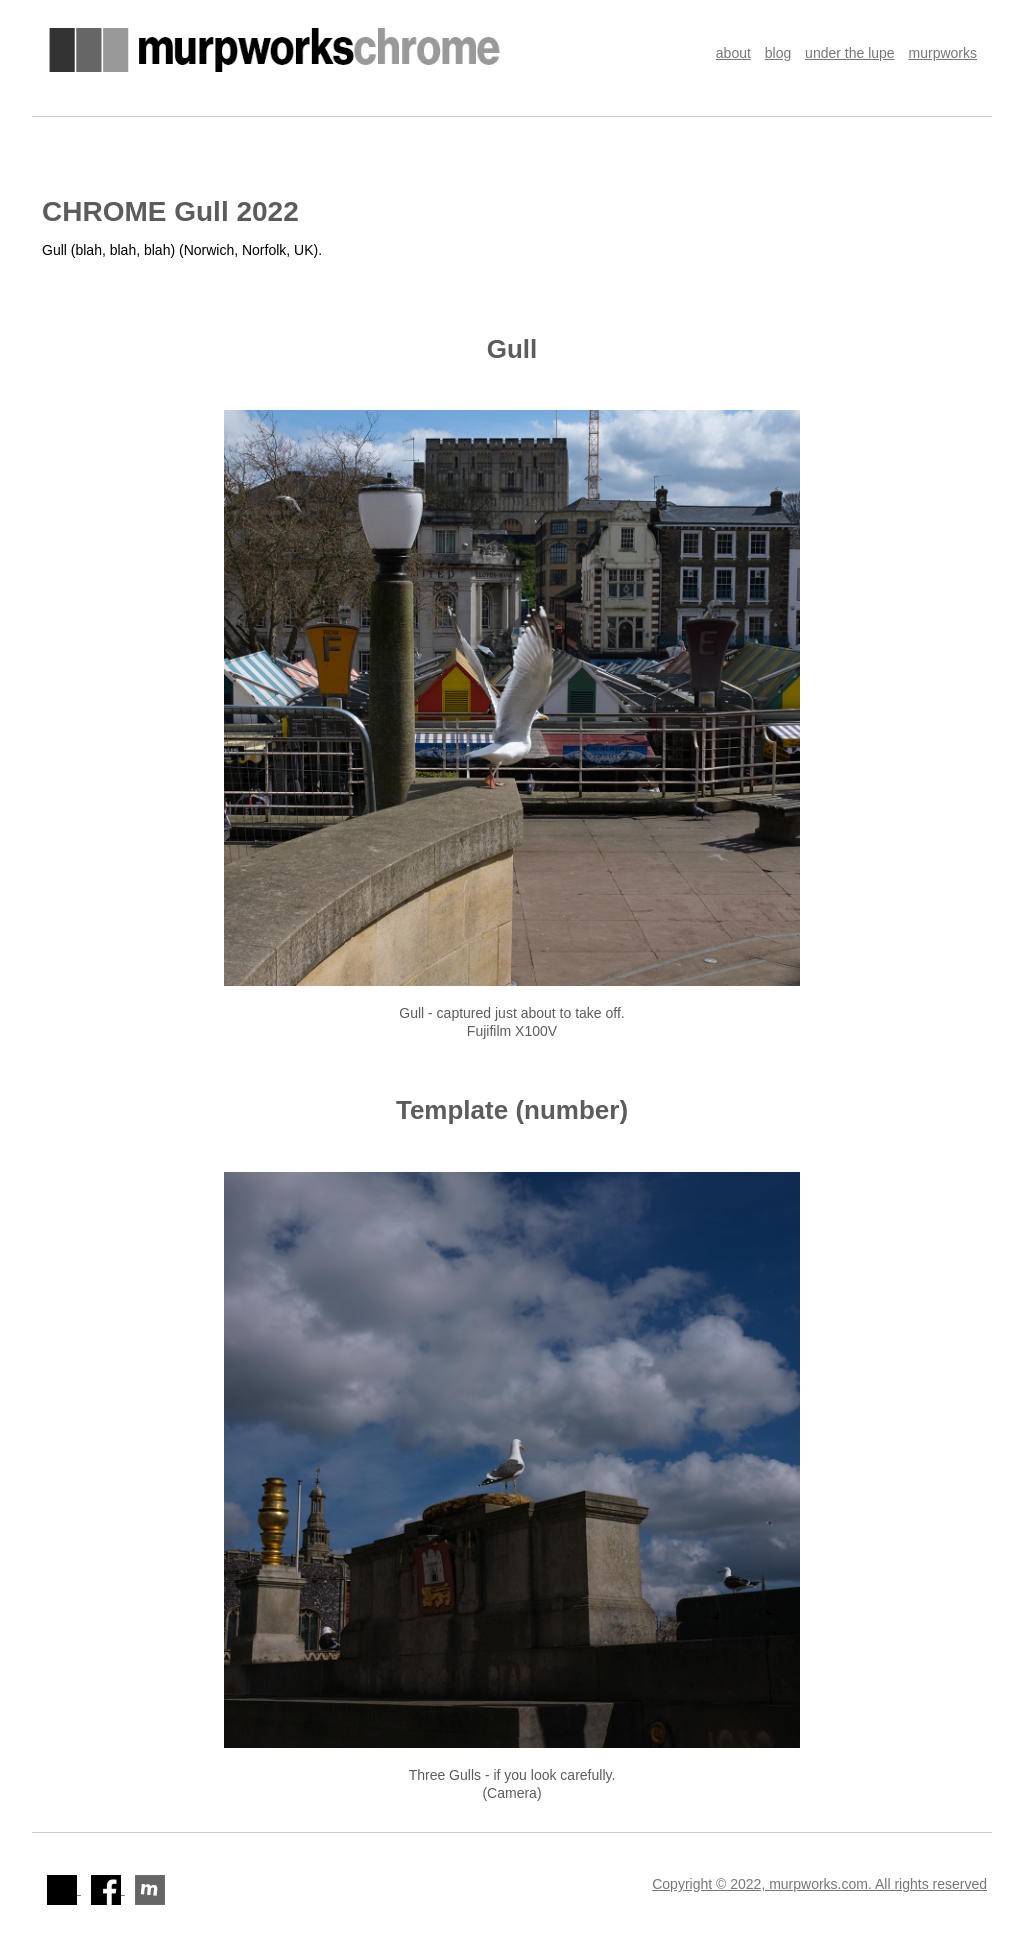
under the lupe (850, 53)
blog (778, 53)
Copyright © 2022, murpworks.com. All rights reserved (819, 1884)
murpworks (943, 53)
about (733, 53)
